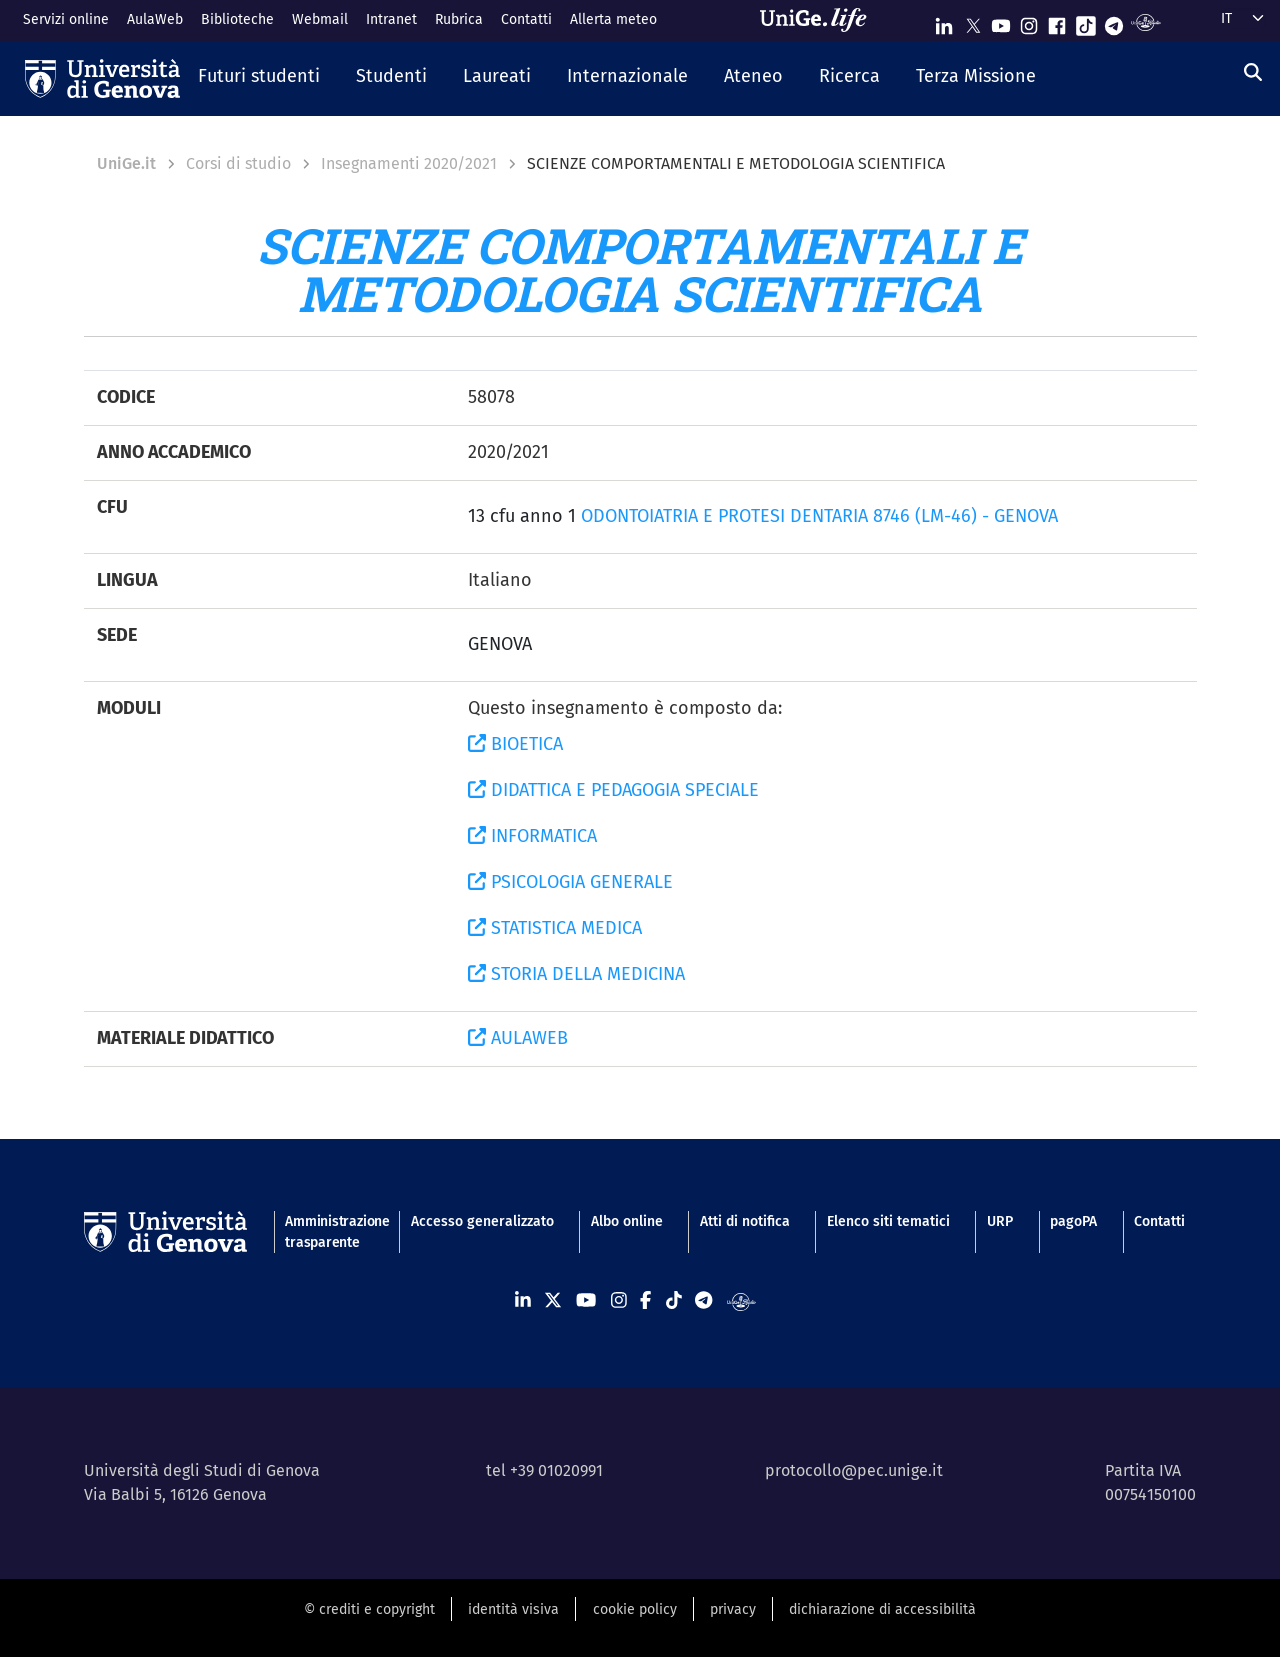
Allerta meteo (613, 19)
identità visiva (513, 1609)
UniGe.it (126, 163)
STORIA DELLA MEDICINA (576, 974)
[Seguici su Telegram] (1114, 21)
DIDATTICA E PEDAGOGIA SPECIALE (613, 790)
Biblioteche (237, 19)
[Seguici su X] (973, 21)
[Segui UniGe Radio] (1145, 21)
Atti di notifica (745, 1221)
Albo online (627, 1221)
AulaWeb (155, 19)
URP (1000, 1221)
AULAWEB (518, 1038)
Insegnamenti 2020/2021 (409, 163)
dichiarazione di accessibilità (882, 1609)
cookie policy (635, 1609)
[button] (259, 78)
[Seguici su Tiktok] (1086, 21)
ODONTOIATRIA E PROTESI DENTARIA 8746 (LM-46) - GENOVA (819, 516)
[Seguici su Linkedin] (944, 21)
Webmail (320, 19)
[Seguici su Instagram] (1029, 21)
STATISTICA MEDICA (555, 928)
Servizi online (66, 19)
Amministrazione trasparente (329, 1232)
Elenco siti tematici (888, 1221)
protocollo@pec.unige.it (854, 1470)
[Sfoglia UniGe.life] (820, 20)
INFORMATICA (532, 836)
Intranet (391, 19)
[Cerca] (1253, 73)
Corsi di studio (238, 163)
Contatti (526, 19)
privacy (733, 1609)
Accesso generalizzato (482, 1221)
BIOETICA (515, 744)
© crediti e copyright (369, 1609)
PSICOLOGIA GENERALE (570, 882)
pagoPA (1073, 1221)
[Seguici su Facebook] (1057, 21)
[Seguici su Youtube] (1001, 21)
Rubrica (459, 19)
